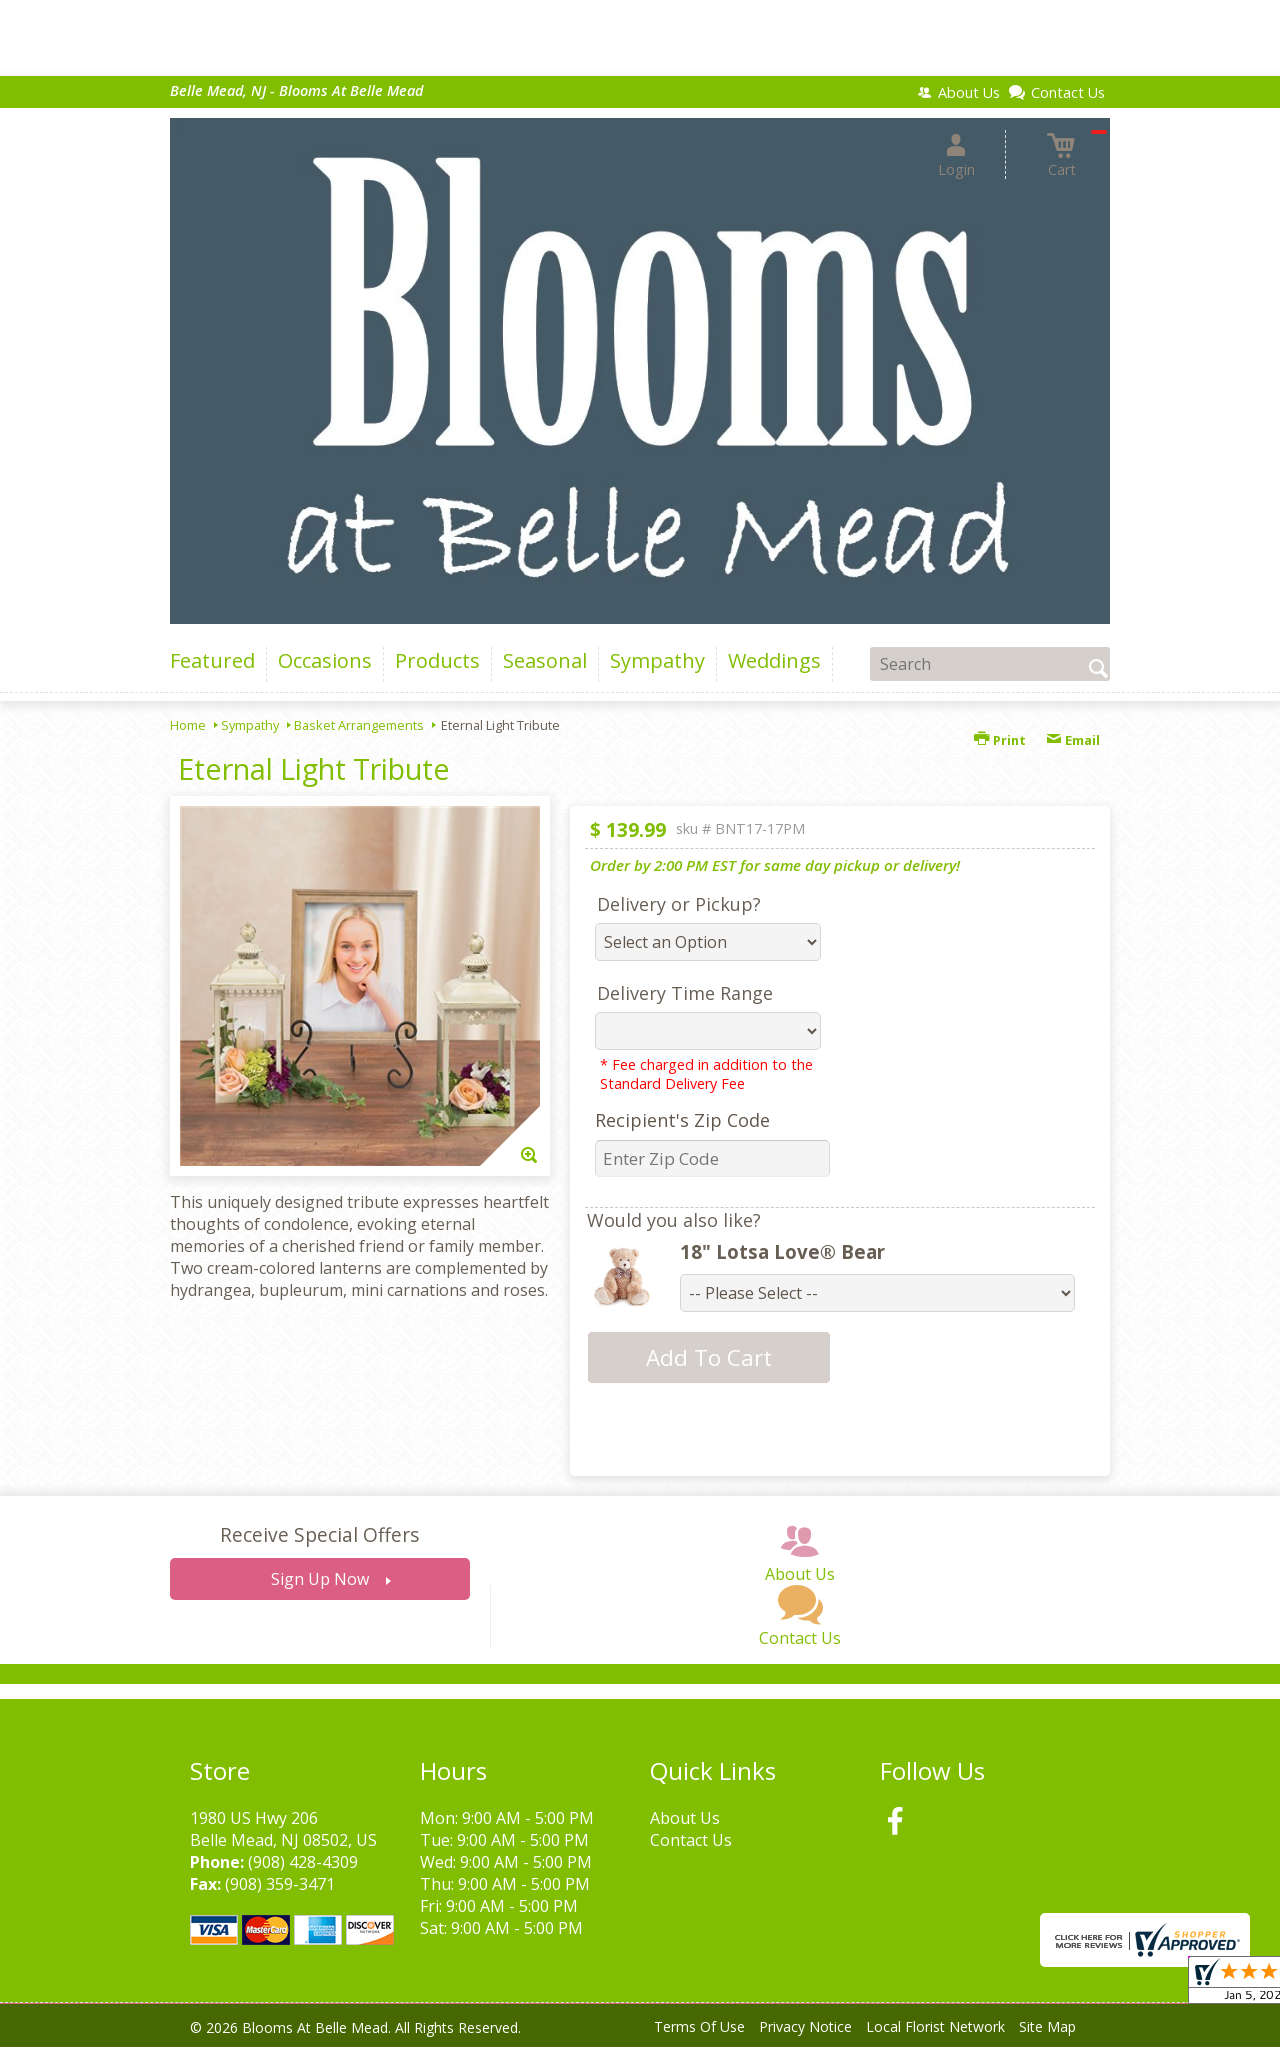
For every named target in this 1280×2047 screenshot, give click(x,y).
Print (1000, 740)
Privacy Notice (805, 2026)
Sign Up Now (320, 1579)
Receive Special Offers (319, 1534)
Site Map (1047, 2026)
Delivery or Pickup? (679, 904)
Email (1073, 740)
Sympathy (250, 725)
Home (188, 725)
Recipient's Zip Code (682, 1120)
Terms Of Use (699, 2026)
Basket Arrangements (359, 725)
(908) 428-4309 (303, 1862)
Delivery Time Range (685, 993)
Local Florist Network (935, 2026)
